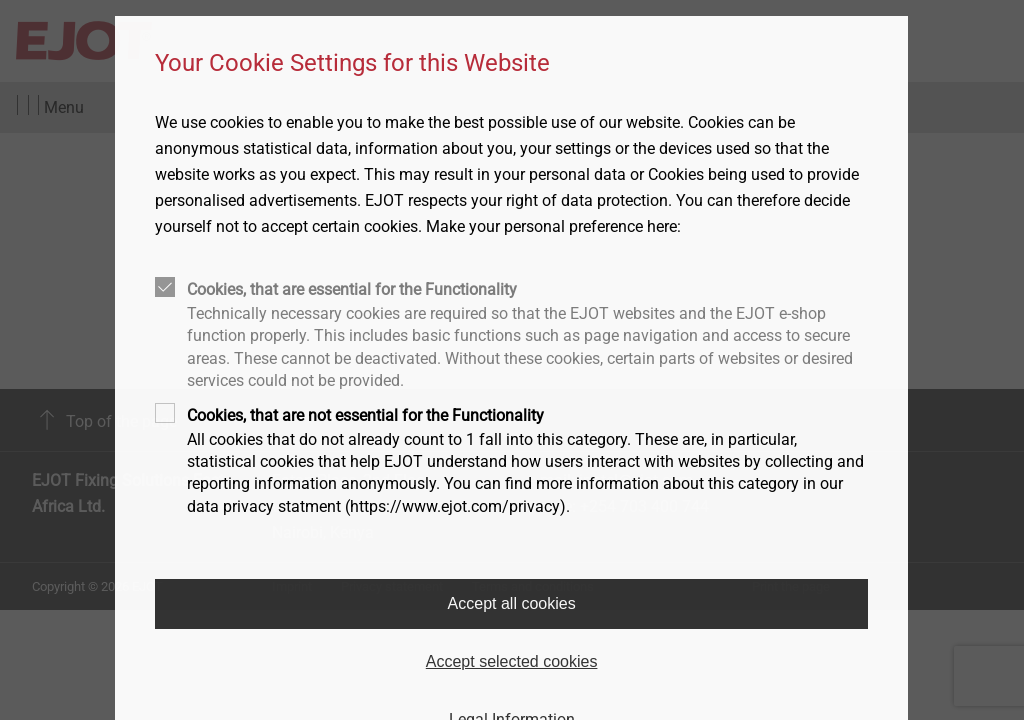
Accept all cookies (512, 603)
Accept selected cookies (512, 661)
